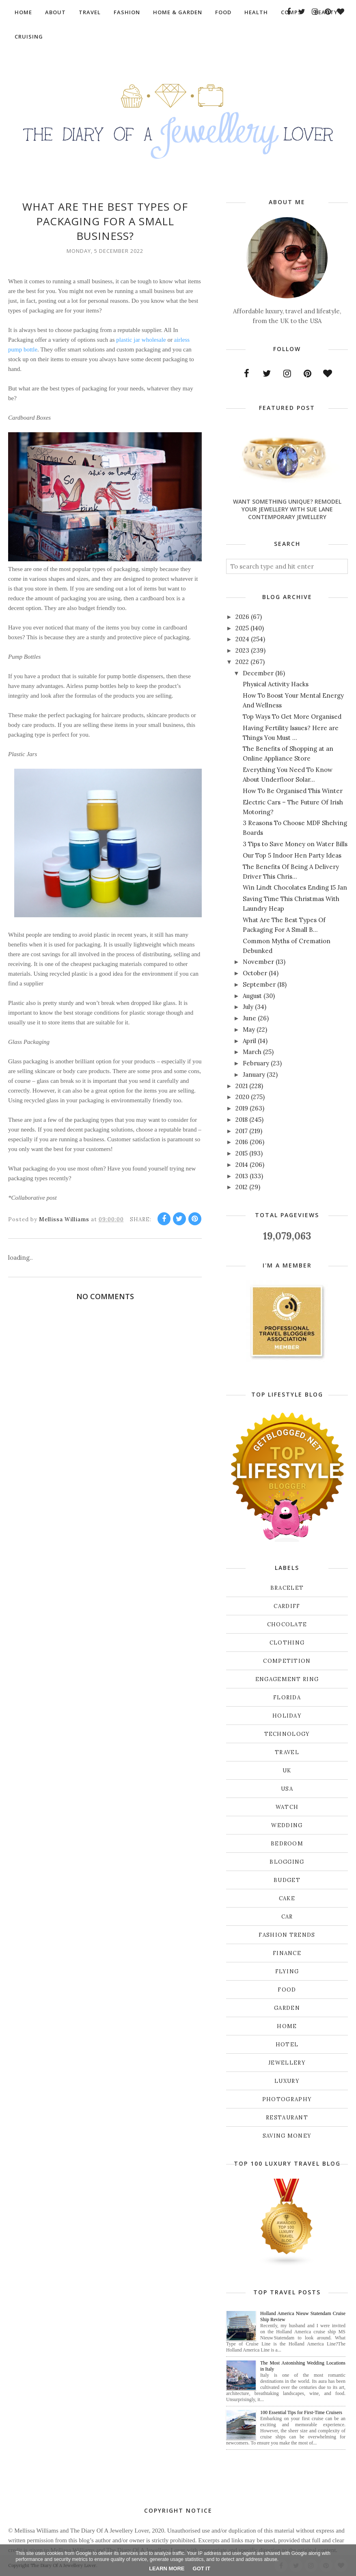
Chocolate (287, 1624)
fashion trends (287, 1934)
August (252, 996)
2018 (241, 1119)
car (287, 1916)
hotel (287, 2044)
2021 (241, 1086)
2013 (241, 1176)
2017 (241, 1131)
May (249, 1029)
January (254, 1074)
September (259, 984)
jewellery (287, 2062)
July (248, 1007)
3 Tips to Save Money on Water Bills (295, 844)
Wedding (286, 1825)
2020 (242, 1097)
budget (287, 1880)
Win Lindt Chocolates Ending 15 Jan (295, 887)
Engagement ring (287, 1679)
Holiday (287, 1715)
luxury (287, 2081)
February (256, 1063)
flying (287, 1971)
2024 (242, 639)
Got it (201, 2568)
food (287, 1989)
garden (287, 2008)
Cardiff (287, 1606)
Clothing (287, 1642)
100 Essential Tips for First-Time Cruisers (301, 2412)
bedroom (287, 1843)
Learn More (166, 2568)
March (252, 1052)
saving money (287, 2135)
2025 (242, 628)
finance (287, 1953)
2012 (241, 1187)
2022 (242, 662)
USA (287, 1788)
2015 (241, 1153)
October (255, 973)
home (287, 2026)
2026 (242, 617)
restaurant (287, 2117)
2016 (241, 1142)
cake (287, 1898)
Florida (287, 1697)
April (249, 1041)
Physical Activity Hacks (276, 684)
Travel (287, 1752)
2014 (241, 1164)
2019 (241, 1108)
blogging (287, 1861)
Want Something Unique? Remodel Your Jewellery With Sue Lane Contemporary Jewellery (287, 509)
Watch (287, 1807)
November (258, 962)
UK (287, 1770)
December (258, 673)
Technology (287, 1734)
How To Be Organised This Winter (293, 791)
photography (287, 2099)
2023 (242, 650)
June (249, 1018)
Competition (287, 1661)
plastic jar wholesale (141, 339)
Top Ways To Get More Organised (292, 716)
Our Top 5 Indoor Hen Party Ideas (292, 855)
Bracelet (287, 1587)
